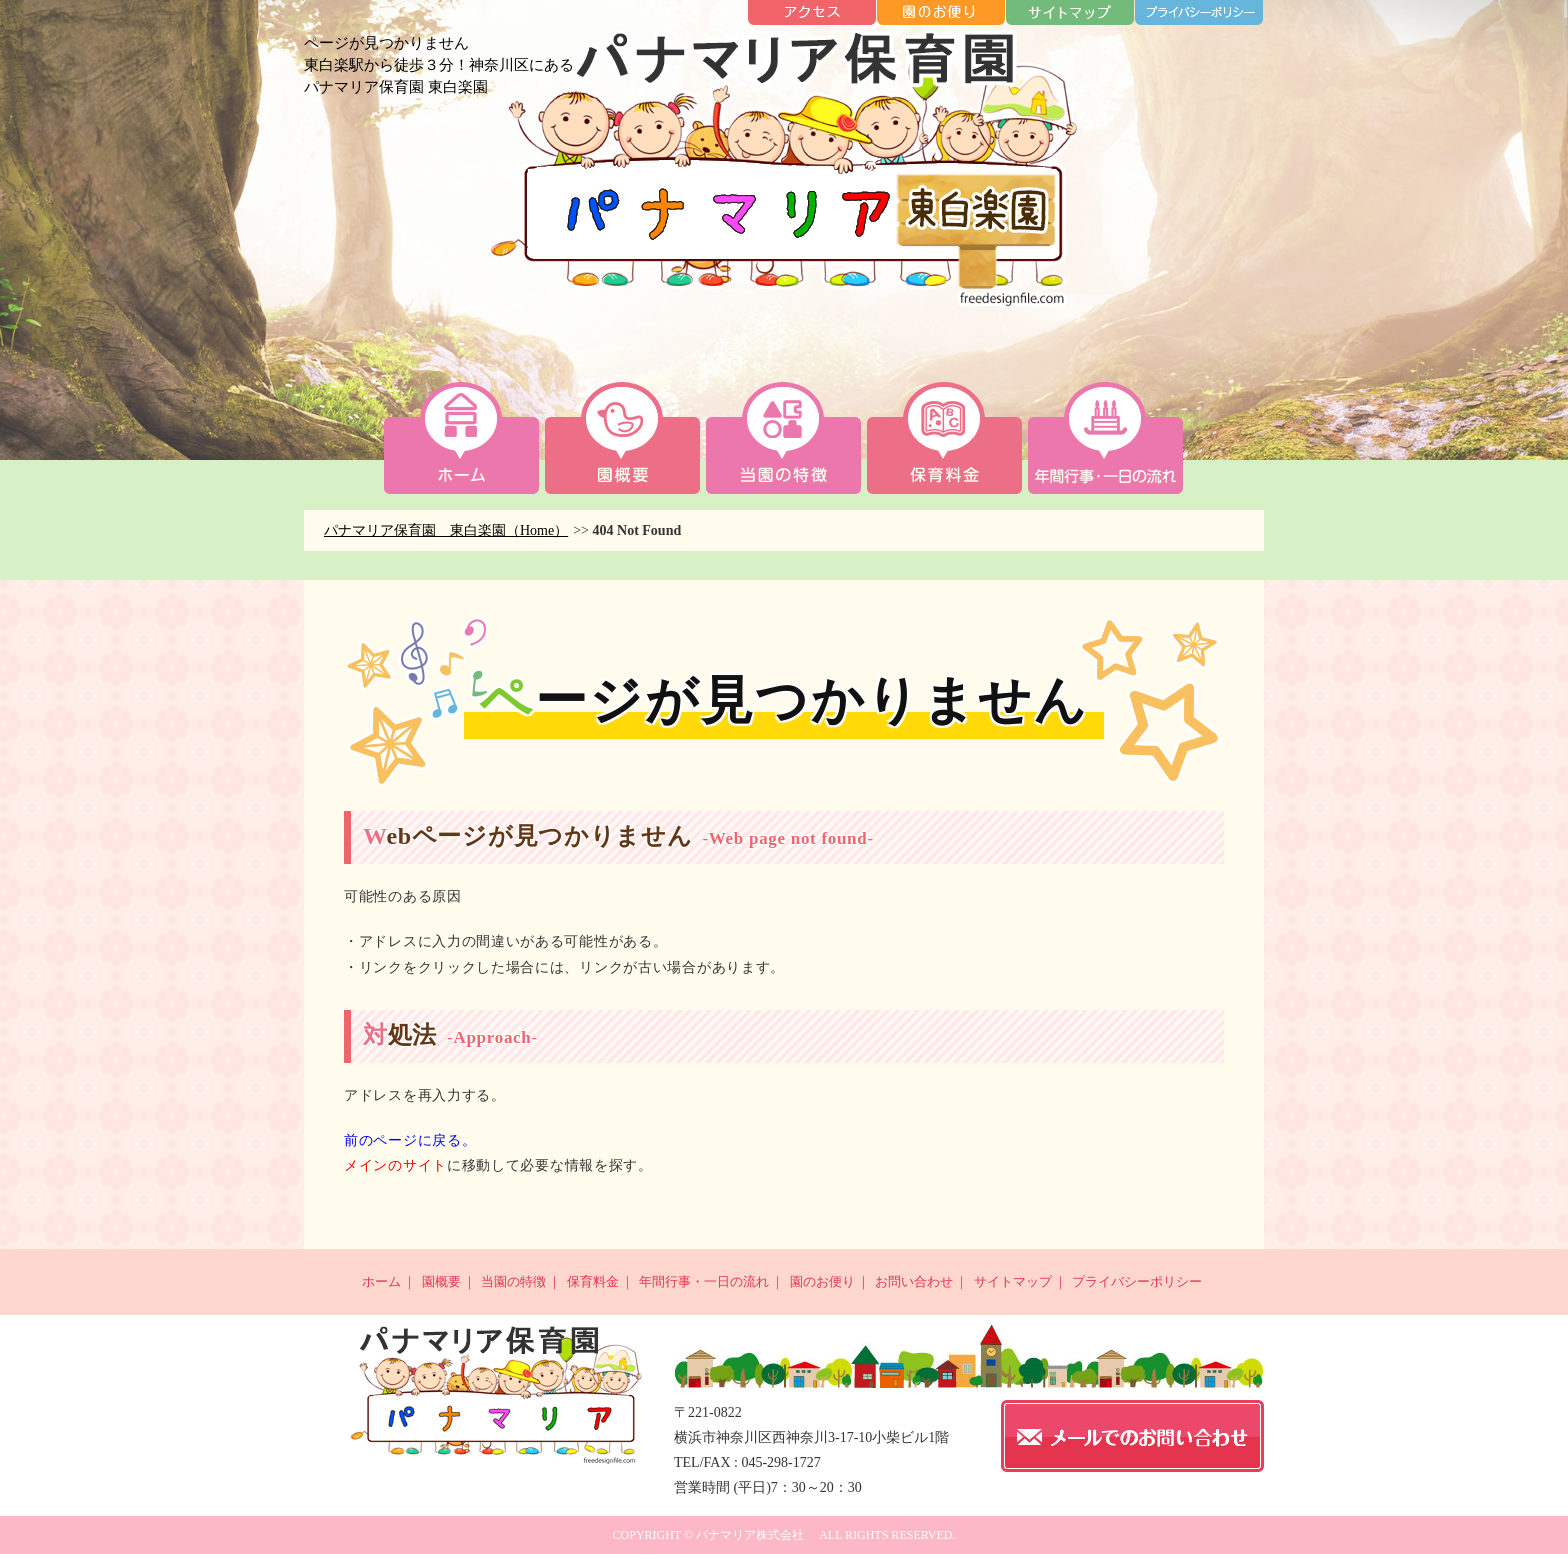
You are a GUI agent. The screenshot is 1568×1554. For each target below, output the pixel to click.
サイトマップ (1013, 1281)
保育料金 (593, 1281)
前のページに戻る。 (410, 1140)
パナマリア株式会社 (750, 1535)
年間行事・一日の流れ (704, 1281)
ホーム (381, 1281)
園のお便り (822, 1281)
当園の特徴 (513, 1281)
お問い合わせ (914, 1281)
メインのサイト (395, 1165)
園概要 (441, 1281)
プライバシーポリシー (1137, 1281)
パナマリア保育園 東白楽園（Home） (446, 530)
